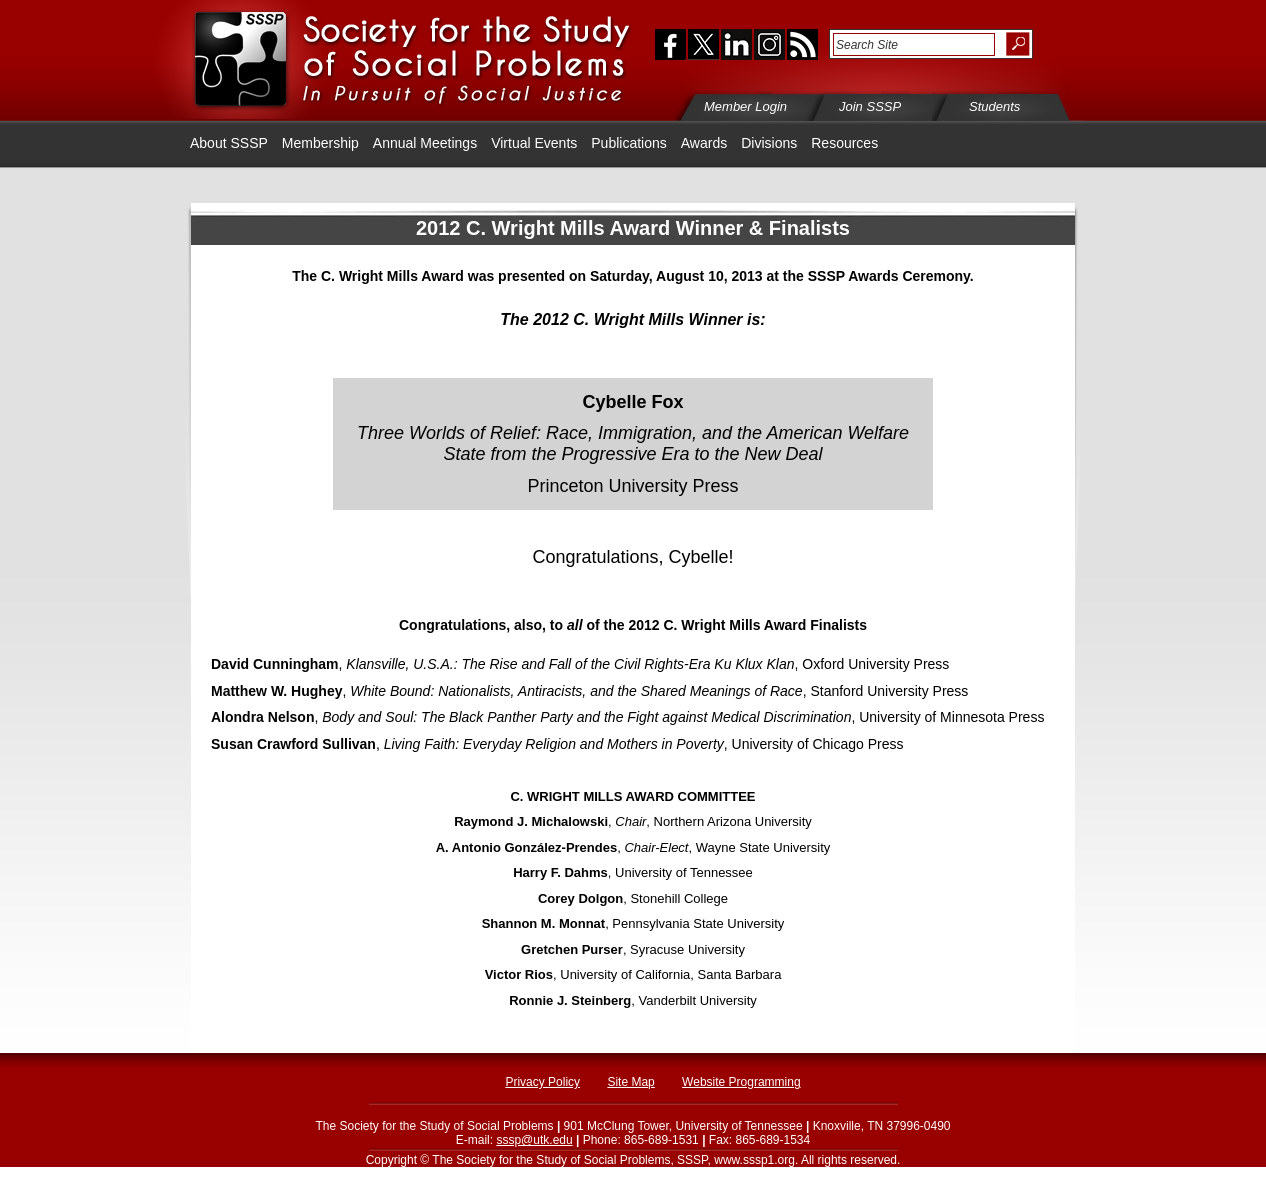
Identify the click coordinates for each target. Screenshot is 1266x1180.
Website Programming (741, 1082)
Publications (629, 143)
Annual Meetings (425, 143)
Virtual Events (534, 143)
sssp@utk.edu (534, 1140)
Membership (320, 143)
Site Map (630, 1082)
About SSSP (229, 143)
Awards (704, 143)
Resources (844, 143)
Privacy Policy (542, 1082)
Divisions (769, 143)
